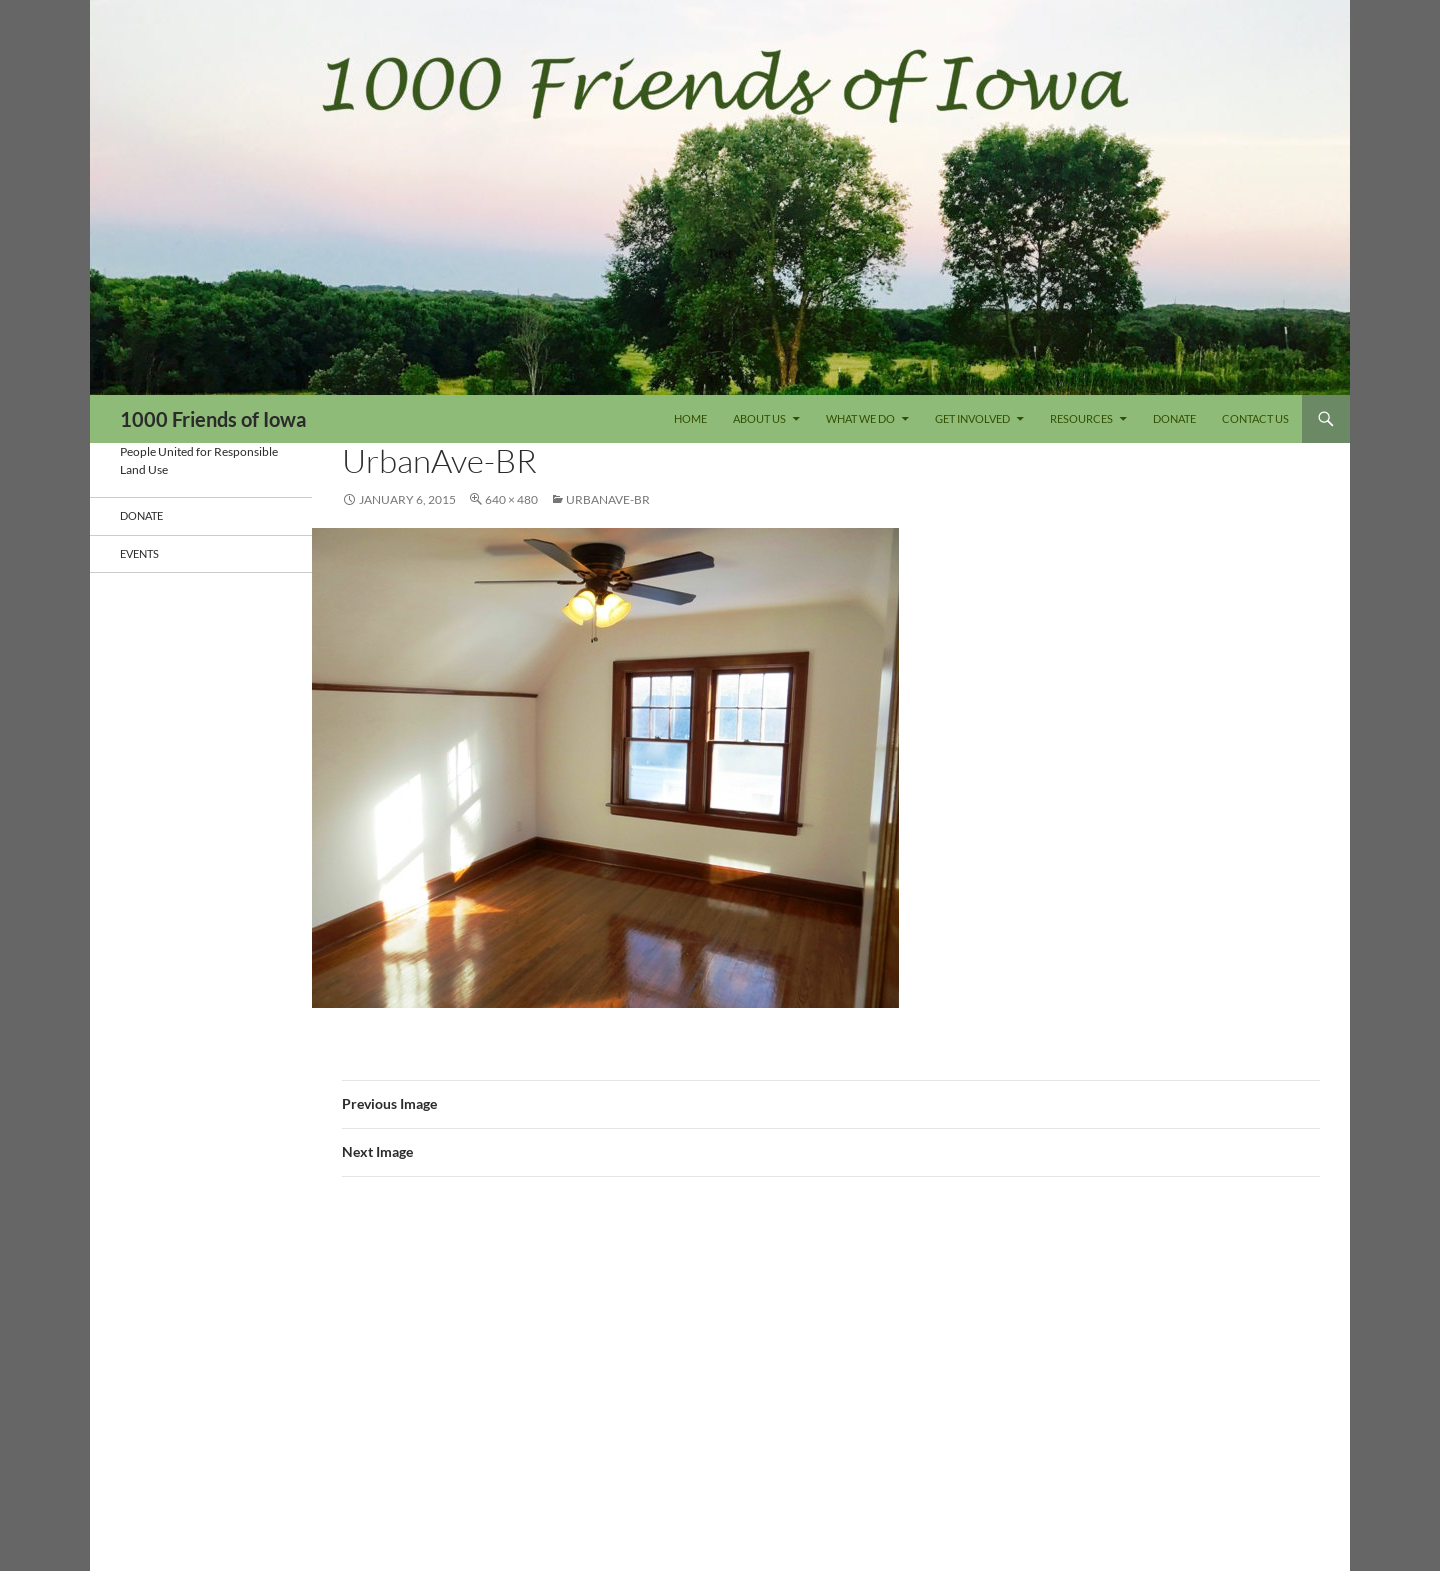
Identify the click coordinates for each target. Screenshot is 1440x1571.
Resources (1081, 418)
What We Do (860, 418)
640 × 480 (511, 499)
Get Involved (972, 418)
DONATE (1174, 418)
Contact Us (1255, 418)
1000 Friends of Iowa (213, 419)
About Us (759, 418)
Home (690, 418)
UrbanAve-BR (608, 499)
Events (139, 553)
